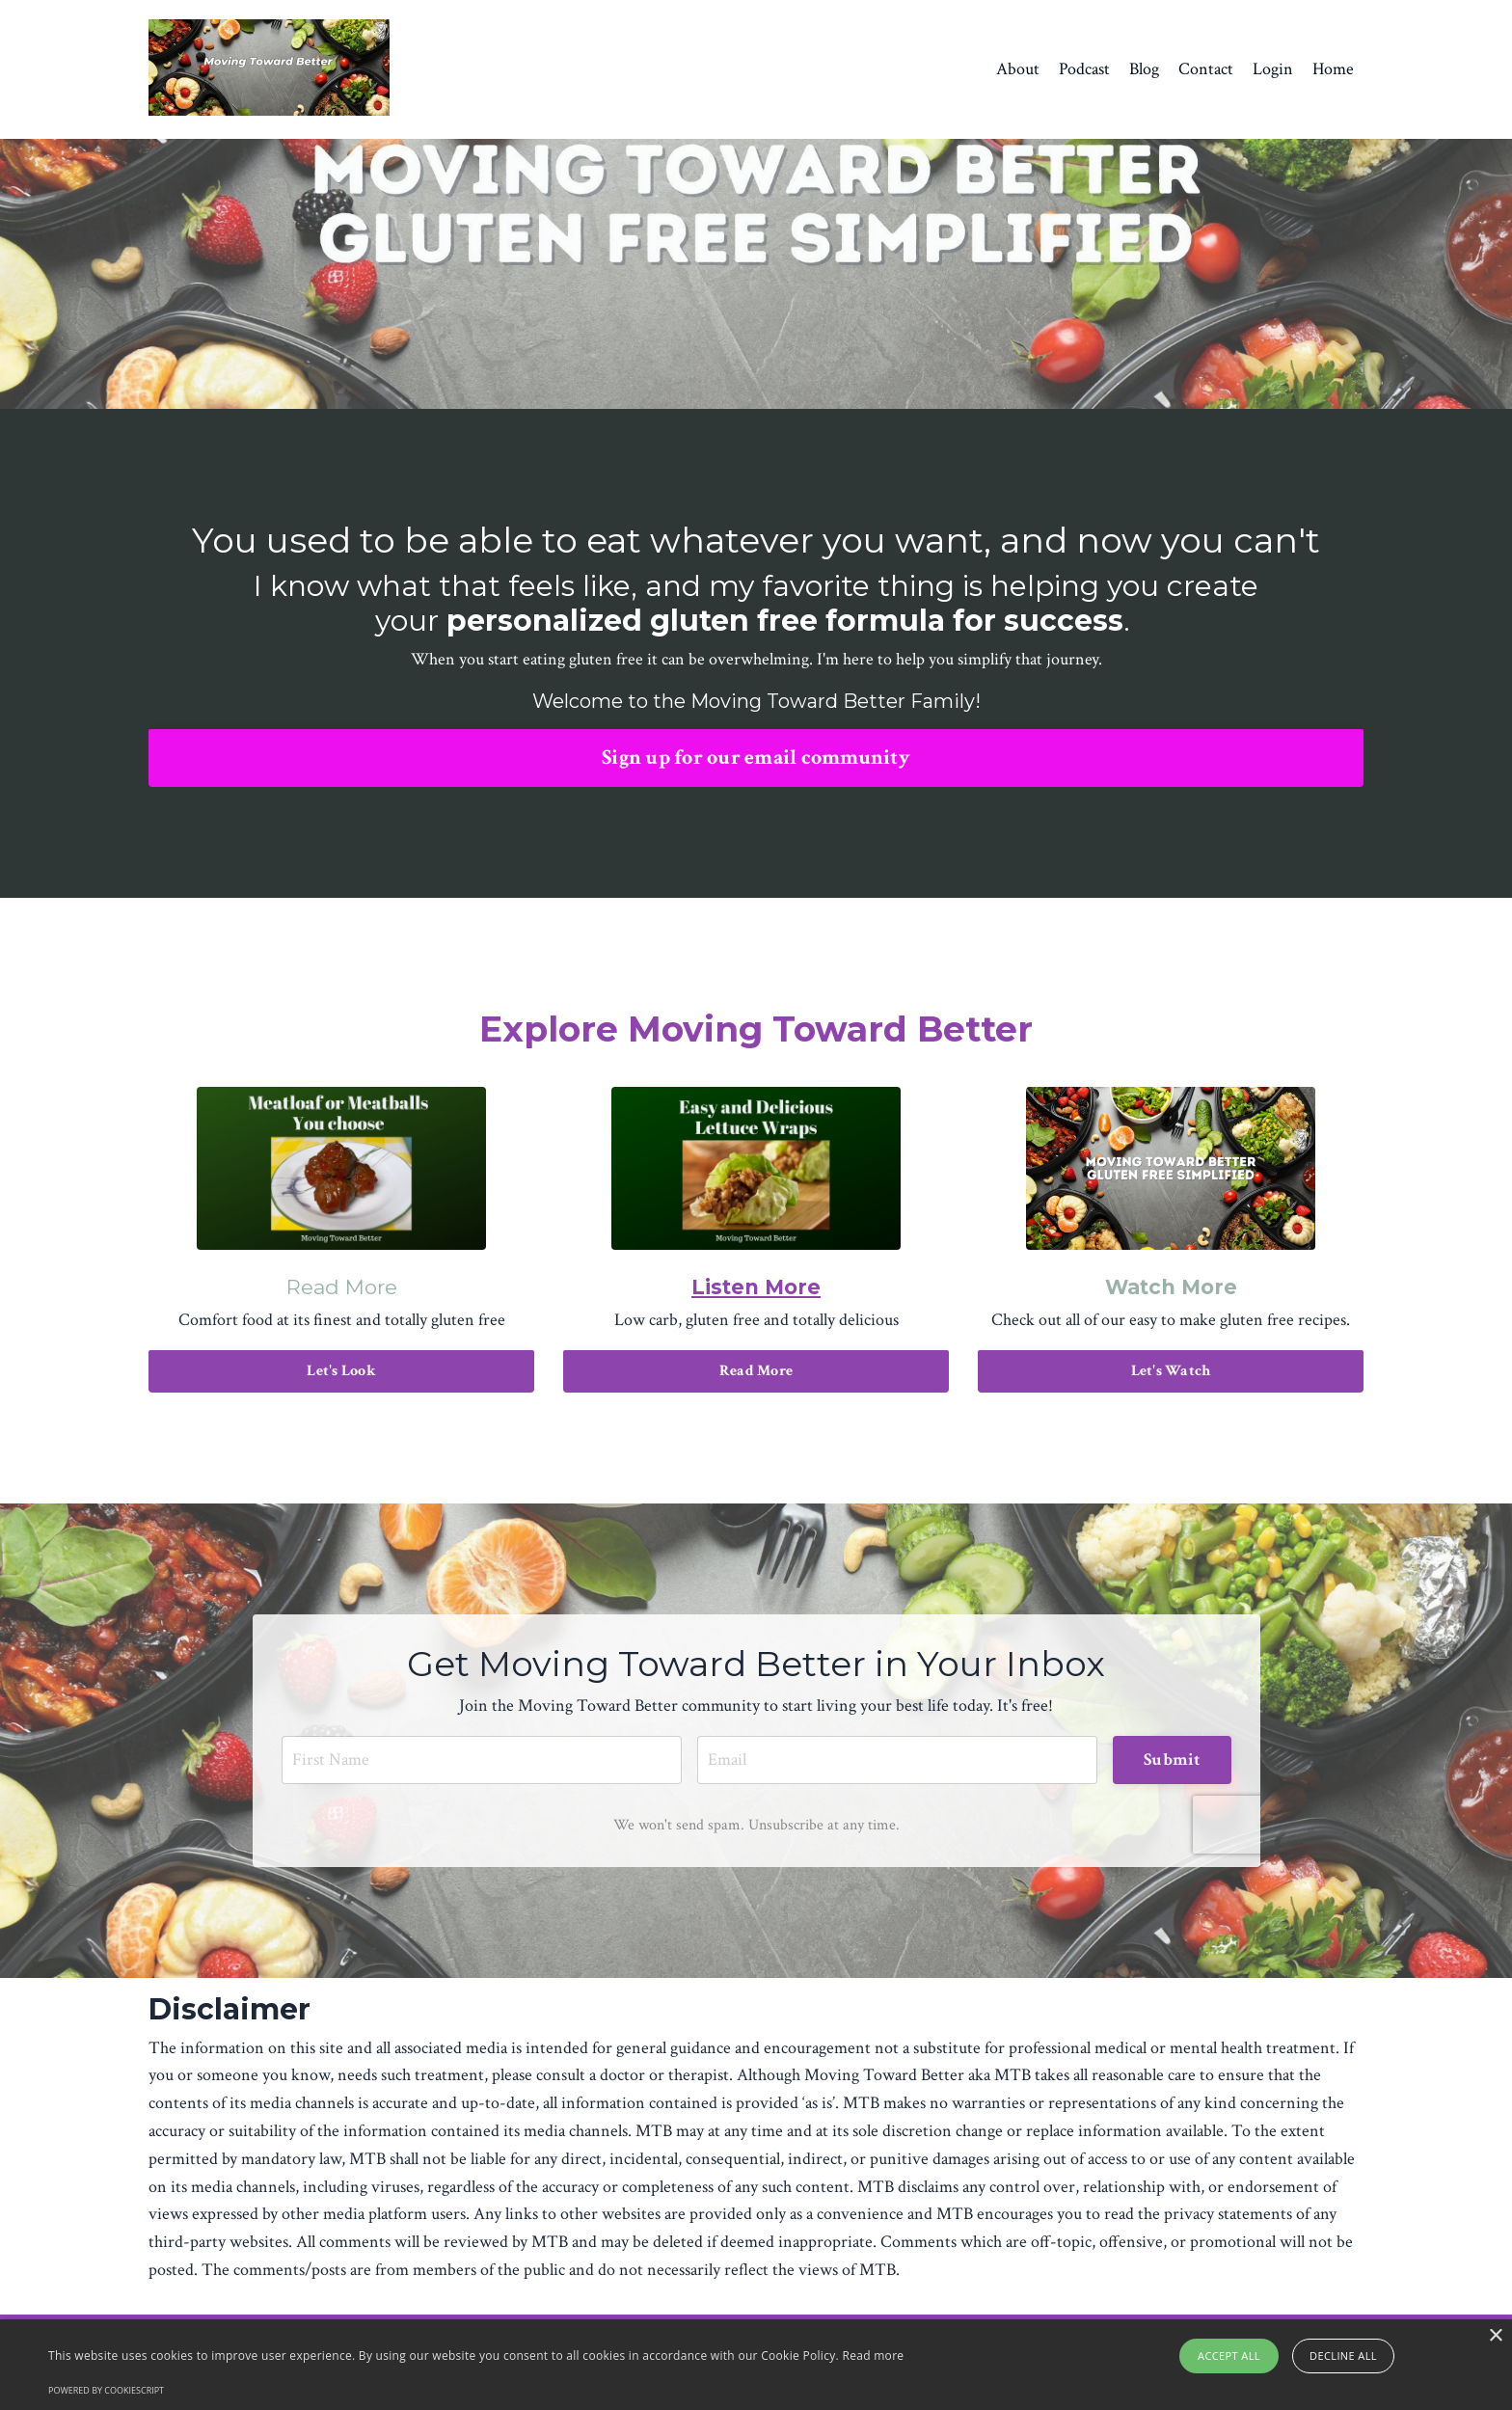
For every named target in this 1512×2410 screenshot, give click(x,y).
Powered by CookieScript (106, 2390)
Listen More (756, 1287)
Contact (1205, 69)
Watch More (1171, 1287)
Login (1273, 69)
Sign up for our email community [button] (756, 758)
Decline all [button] (1343, 2355)
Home (1333, 69)
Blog (1144, 69)
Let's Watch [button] (1171, 1371)
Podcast (1084, 69)
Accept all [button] (1229, 2355)
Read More (341, 1287)
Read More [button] (756, 1371)
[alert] (756, 2364)
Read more (873, 2355)
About (1018, 69)
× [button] (1495, 2336)
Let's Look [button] (341, 1371)
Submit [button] (1172, 1759)
